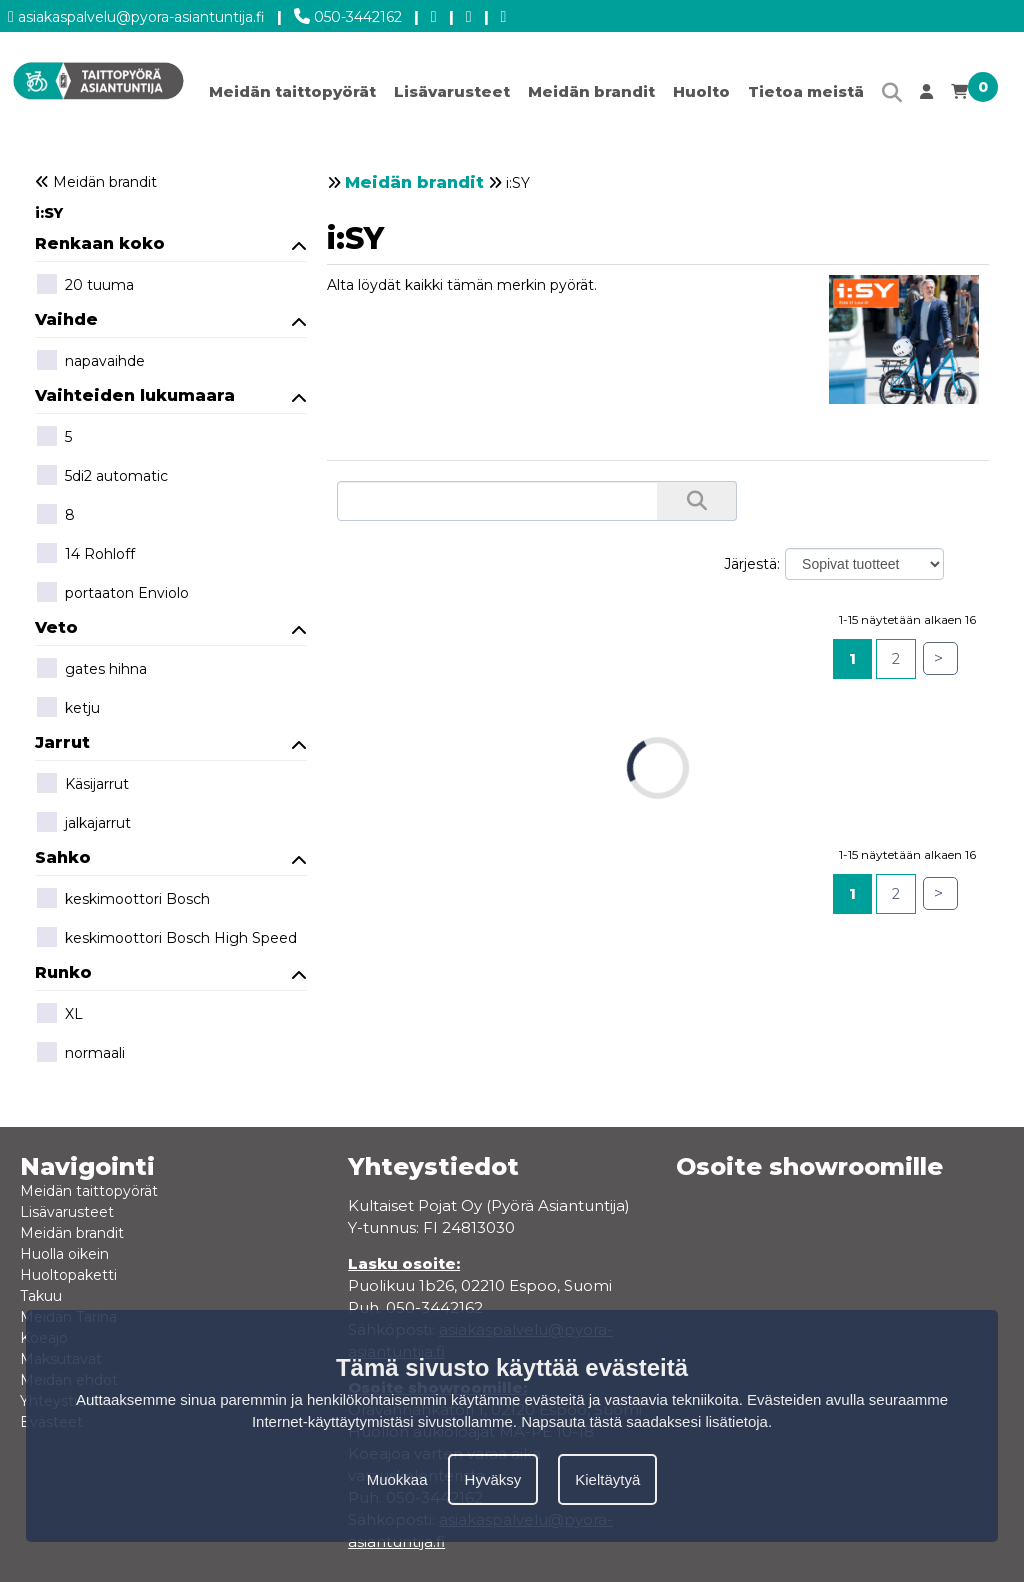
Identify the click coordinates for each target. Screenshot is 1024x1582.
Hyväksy (493, 1479)
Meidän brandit (591, 91)
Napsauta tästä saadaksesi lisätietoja (644, 1421)
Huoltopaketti (68, 1275)
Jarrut (171, 742)
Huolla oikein (64, 1254)
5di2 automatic (101, 477)
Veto (171, 627)
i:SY (49, 213)
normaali (80, 1054)
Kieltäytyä (607, 1479)
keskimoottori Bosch (122, 900)
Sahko (171, 857)
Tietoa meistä (806, 91)
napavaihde (90, 362)
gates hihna (91, 670)
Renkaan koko (171, 243)
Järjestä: (752, 564)
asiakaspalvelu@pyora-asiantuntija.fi (136, 13)
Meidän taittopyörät (292, 91)
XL (59, 1015)
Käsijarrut (82, 785)
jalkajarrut (83, 824)
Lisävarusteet (452, 91)
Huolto (701, 91)
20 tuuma (84, 286)
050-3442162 (348, 13)
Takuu (41, 1296)
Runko (171, 972)
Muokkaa (397, 1479)
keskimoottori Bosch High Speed (166, 939)
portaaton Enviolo (112, 594)
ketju (67, 709)
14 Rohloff (85, 555)
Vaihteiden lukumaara (171, 395)
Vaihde (171, 319)
